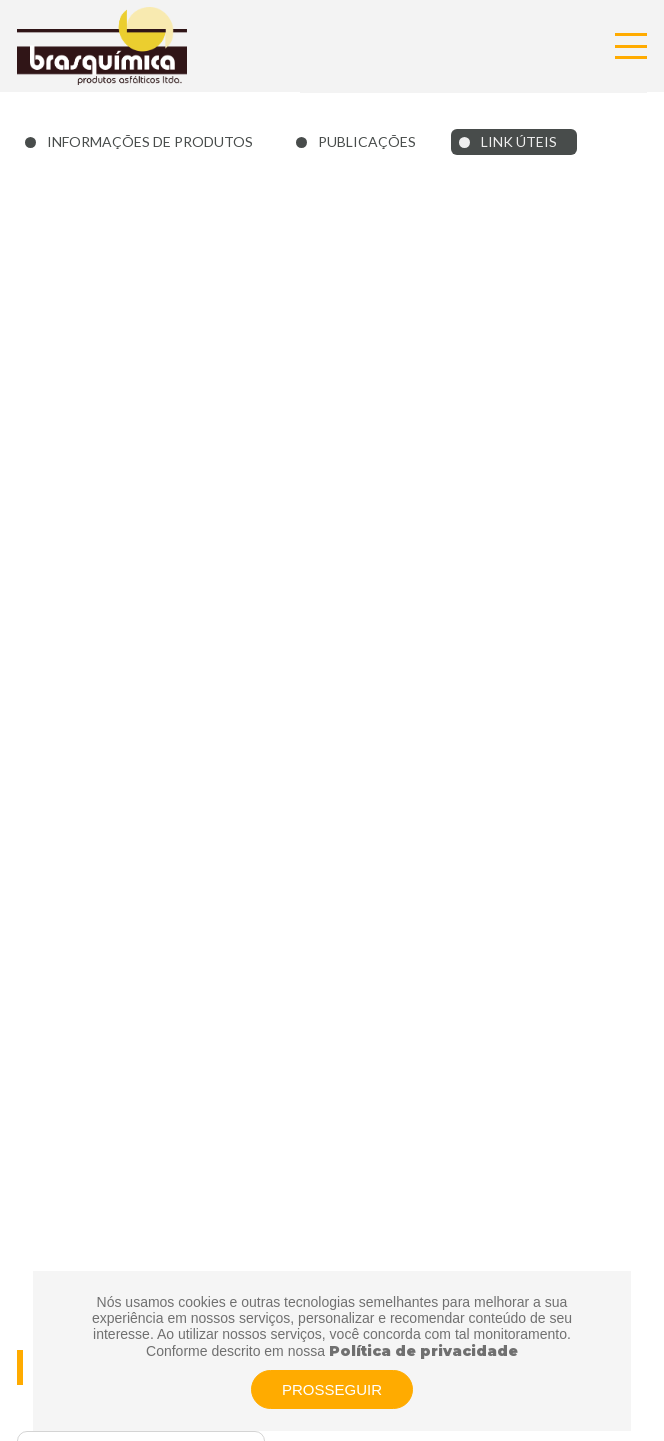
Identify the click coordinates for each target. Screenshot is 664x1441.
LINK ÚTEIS (519, 141)
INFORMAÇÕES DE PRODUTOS (150, 141)
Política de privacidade (423, 1351)
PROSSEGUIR (332, 1389)
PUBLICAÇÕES (367, 141)
